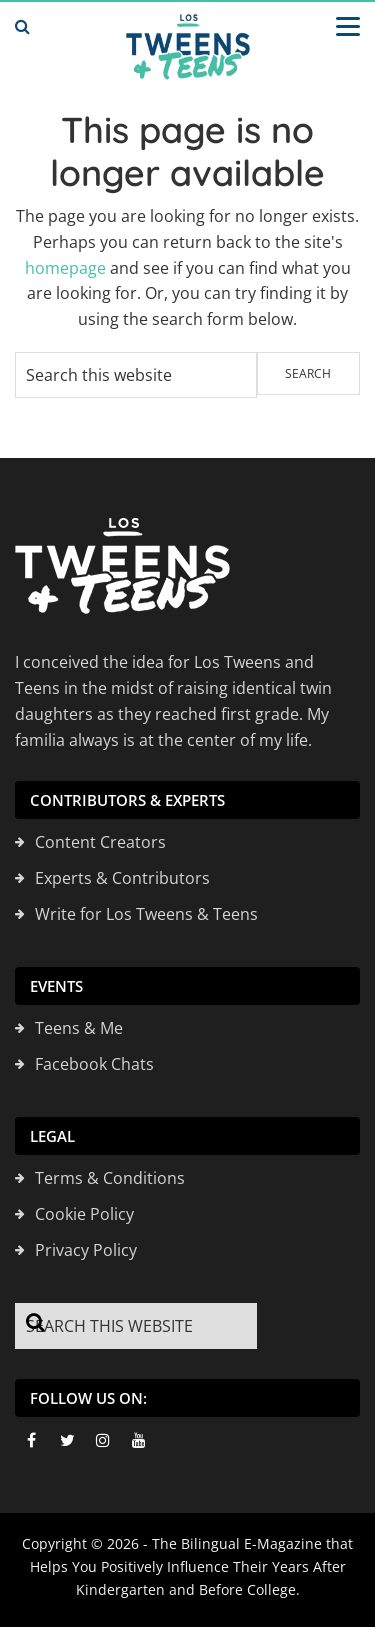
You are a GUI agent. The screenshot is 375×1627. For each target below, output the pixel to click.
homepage (65, 268)
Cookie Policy (84, 1214)
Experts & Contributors (122, 878)
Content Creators (100, 842)
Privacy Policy (86, 1250)
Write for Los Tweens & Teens (146, 914)
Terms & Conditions (110, 1178)
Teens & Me (79, 1028)
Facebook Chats (94, 1064)
